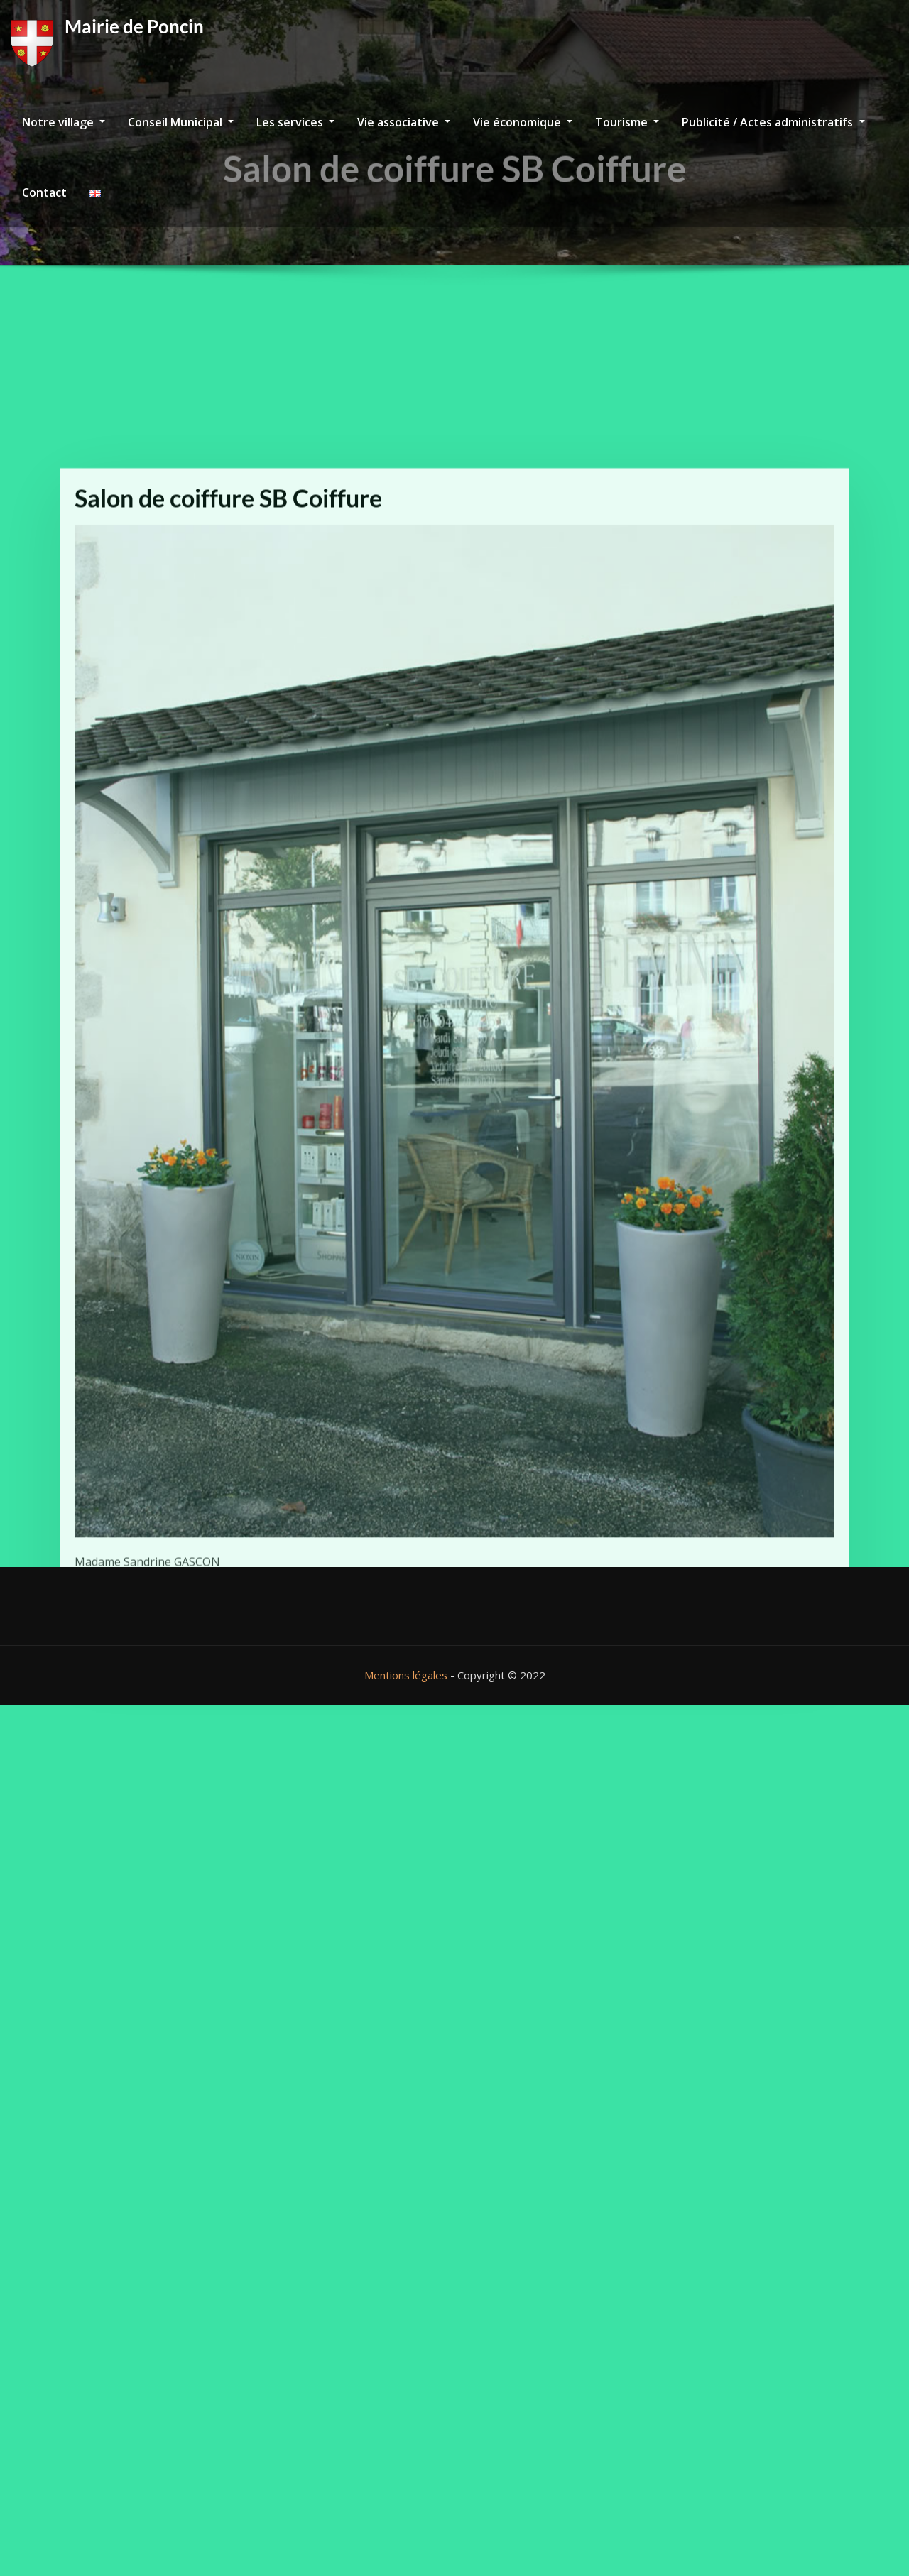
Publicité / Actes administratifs (773, 122)
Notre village (63, 122)
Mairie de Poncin (134, 26)
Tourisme (627, 122)
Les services (295, 122)
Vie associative (403, 122)
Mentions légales (405, 1675)
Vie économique (522, 122)
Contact (44, 192)
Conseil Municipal (181, 122)
